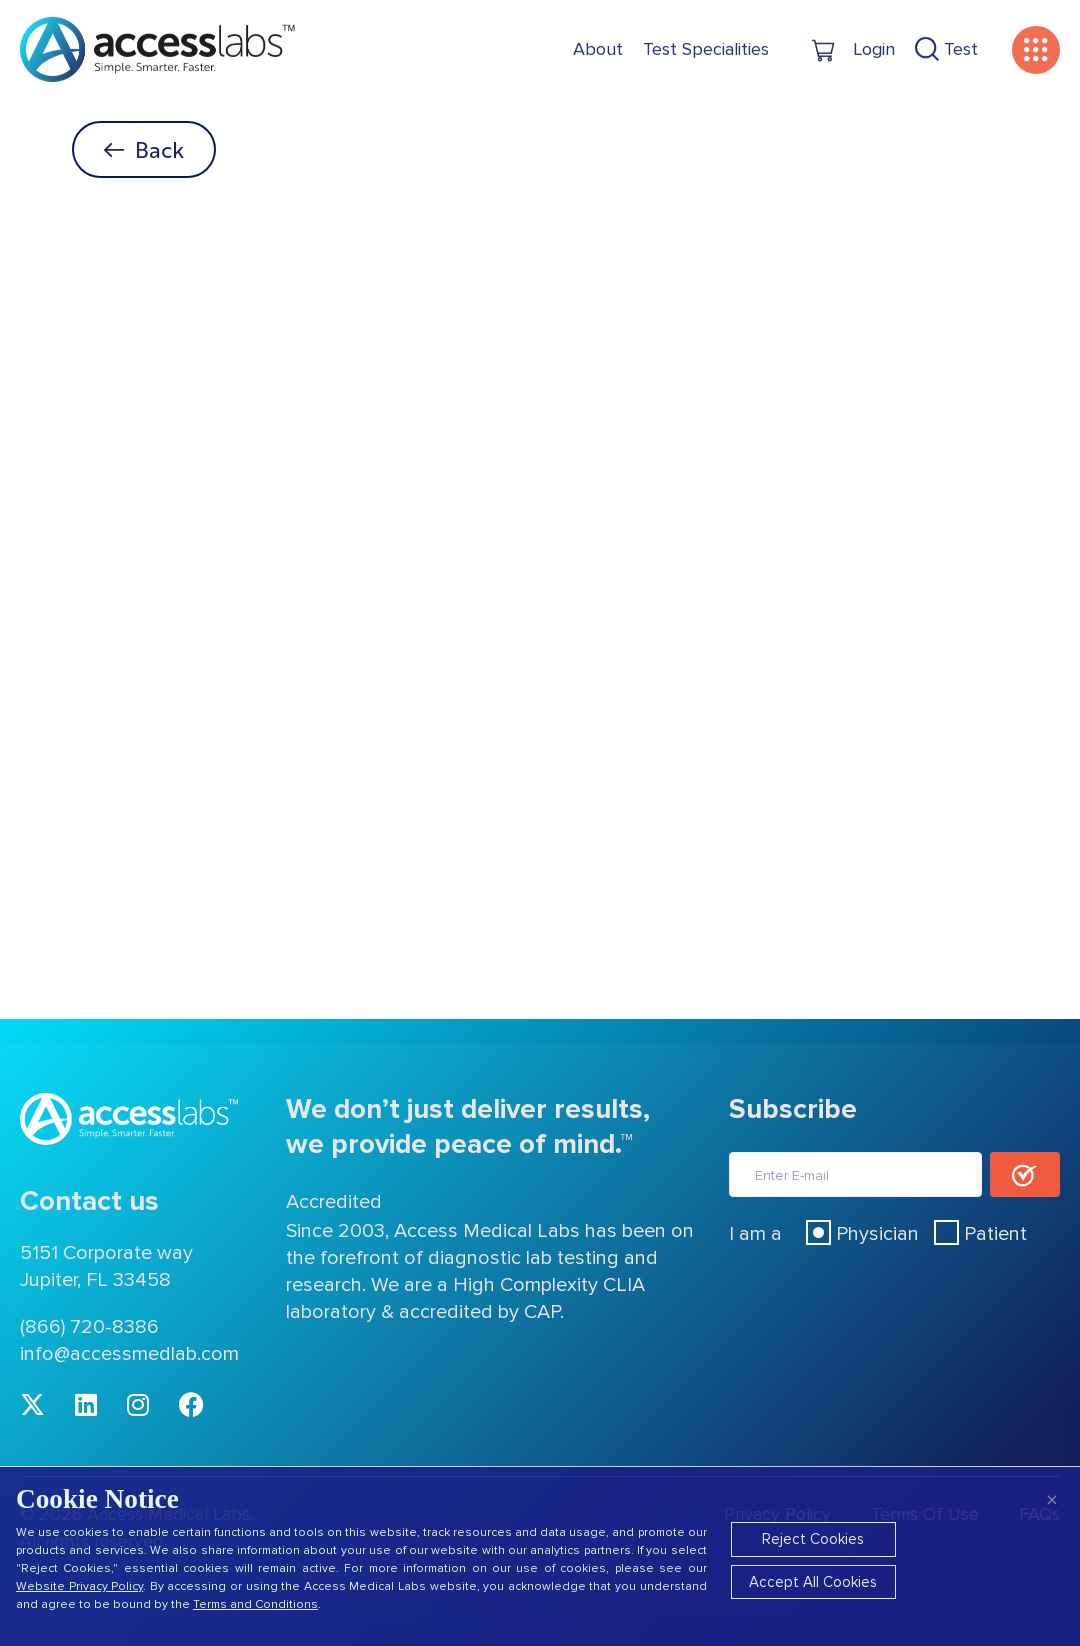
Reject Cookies (813, 1539)
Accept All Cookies (813, 1582)
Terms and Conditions (255, 1604)
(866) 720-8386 (89, 1327)
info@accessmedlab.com (129, 1354)
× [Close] (1052, 1499)
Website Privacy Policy (79, 1586)
